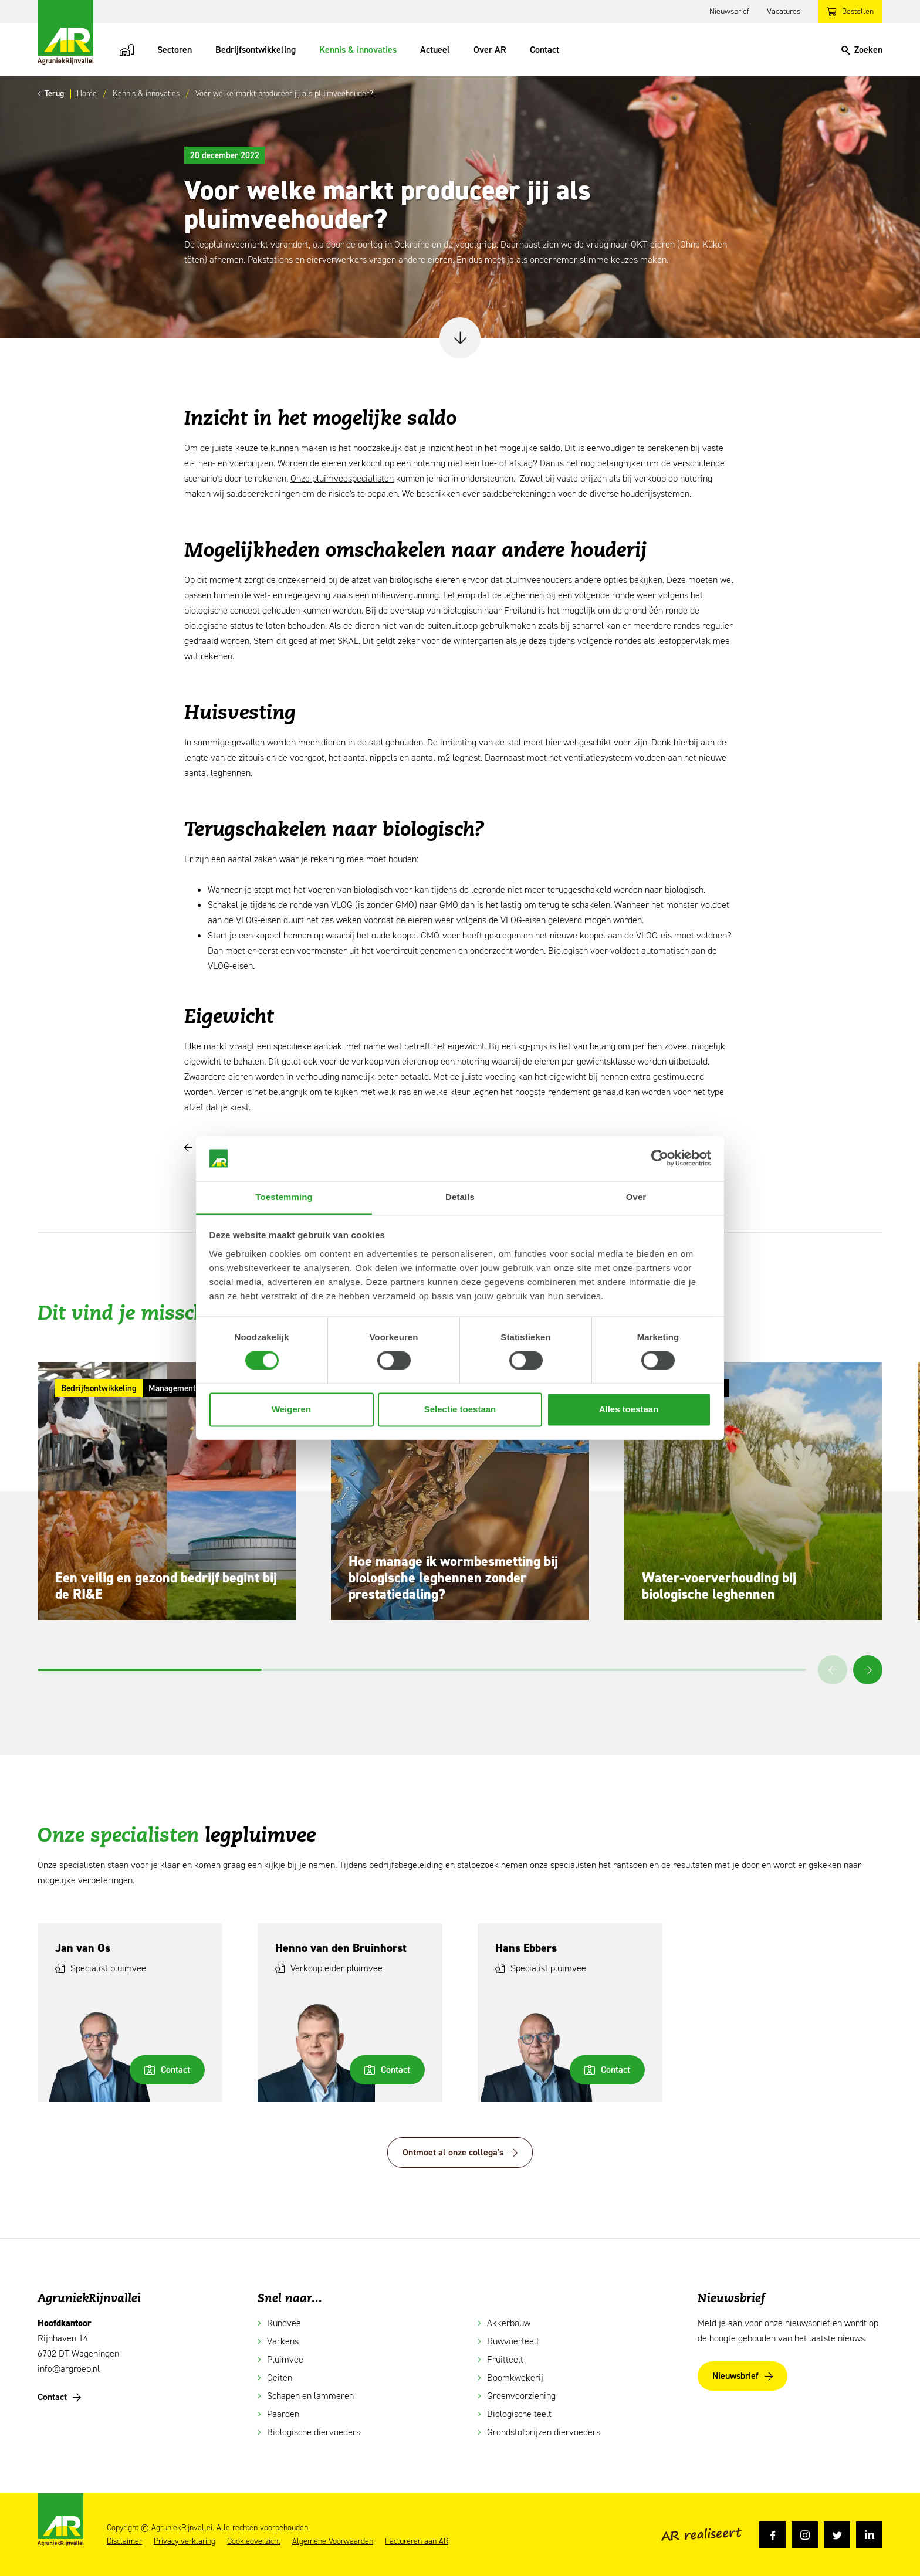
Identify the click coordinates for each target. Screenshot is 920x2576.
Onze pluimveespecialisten (342, 478)
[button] (867, 1669)
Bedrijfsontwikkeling (255, 49)
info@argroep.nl (69, 2369)
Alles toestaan (629, 1409)
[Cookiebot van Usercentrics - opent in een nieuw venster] (659, 1158)
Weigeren (291, 1409)
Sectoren (174, 49)
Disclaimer (124, 2541)
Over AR (489, 49)
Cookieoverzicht (253, 2541)
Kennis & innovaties (358, 49)
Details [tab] (460, 1197)
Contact (544, 49)
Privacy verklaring (184, 2541)
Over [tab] (636, 1197)
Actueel (435, 49)
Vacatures (783, 11)
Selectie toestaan (460, 1409)
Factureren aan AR (416, 2541)
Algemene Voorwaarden (332, 2541)
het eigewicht (459, 1046)
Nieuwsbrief (729, 11)
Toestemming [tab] (284, 1197)
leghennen (524, 595)
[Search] (862, 50)
